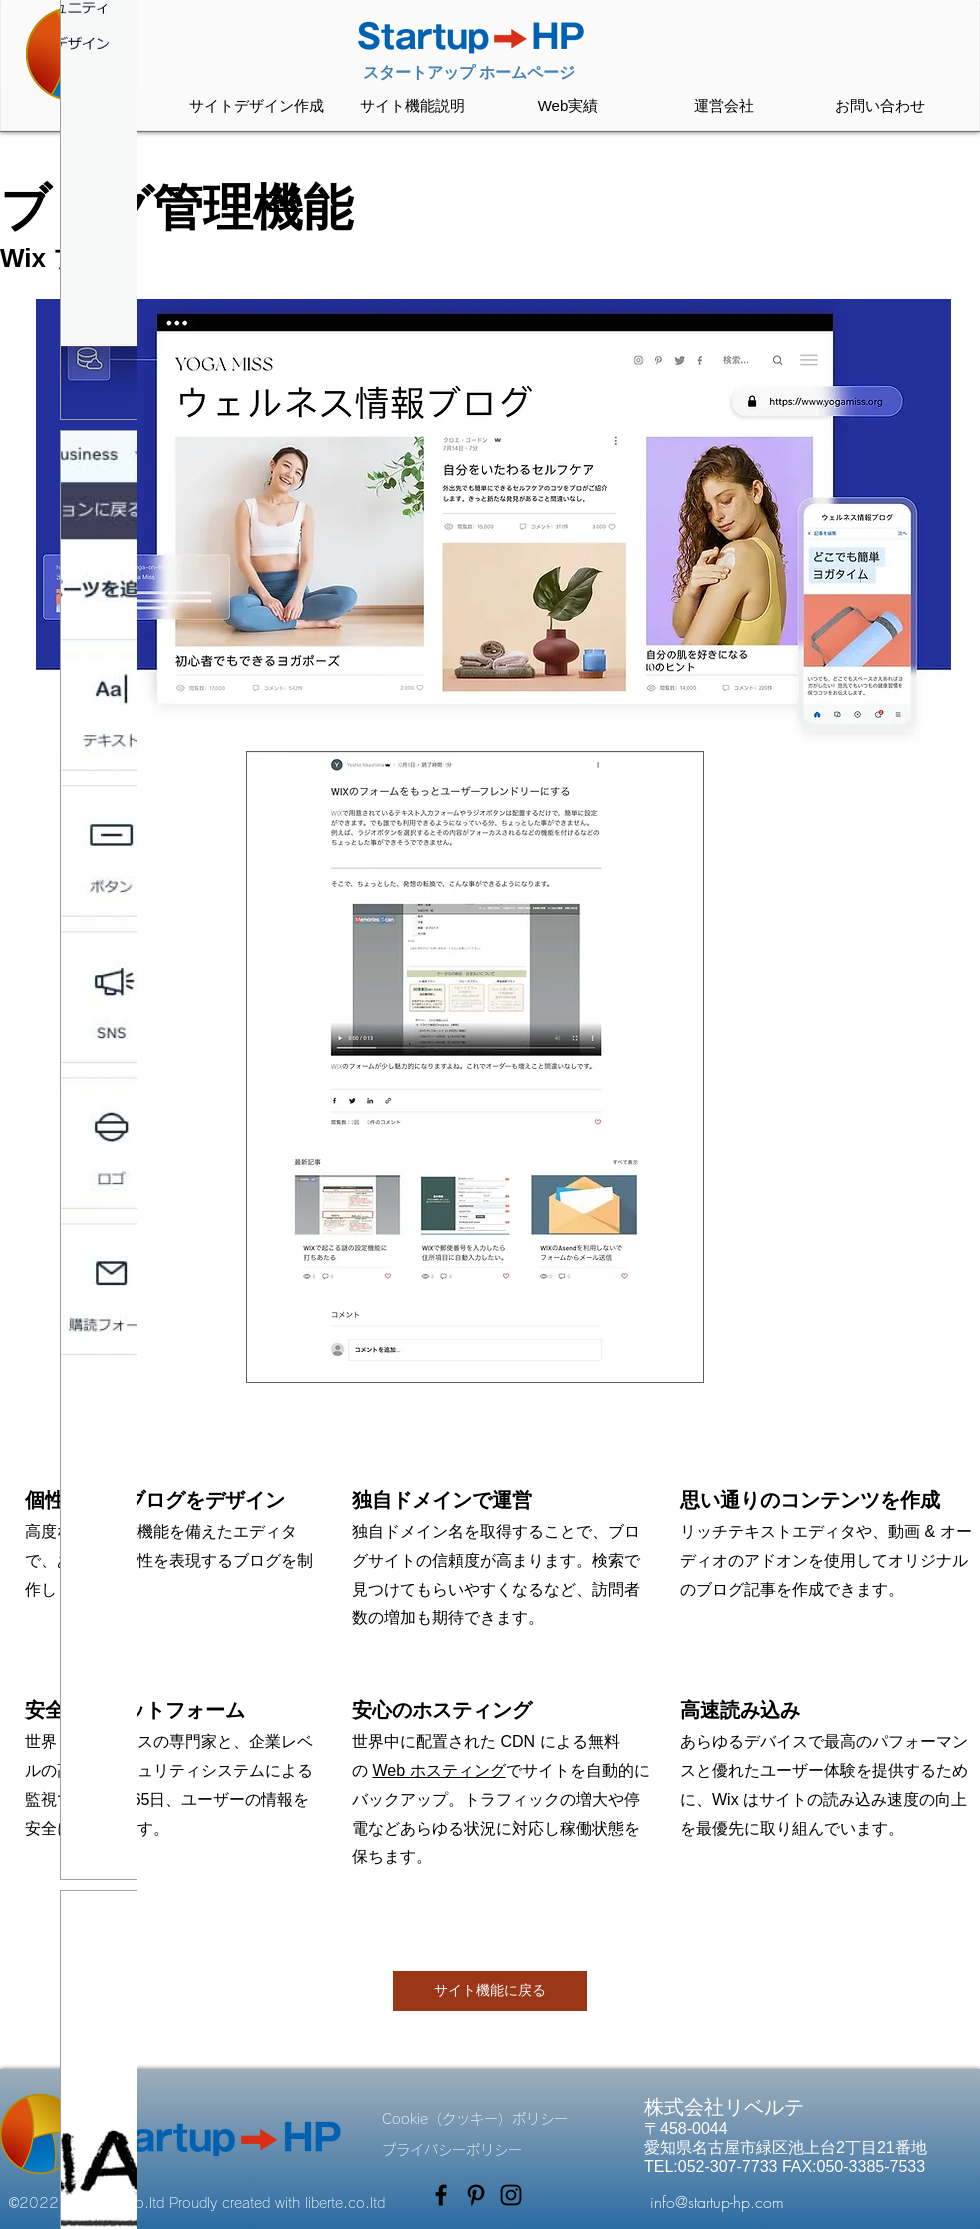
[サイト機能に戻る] (490, 1991)
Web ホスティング (438, 1770)
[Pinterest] (476, 2195)
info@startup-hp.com (717, 2202)
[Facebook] (441, 2195)
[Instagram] (511, 2195)
